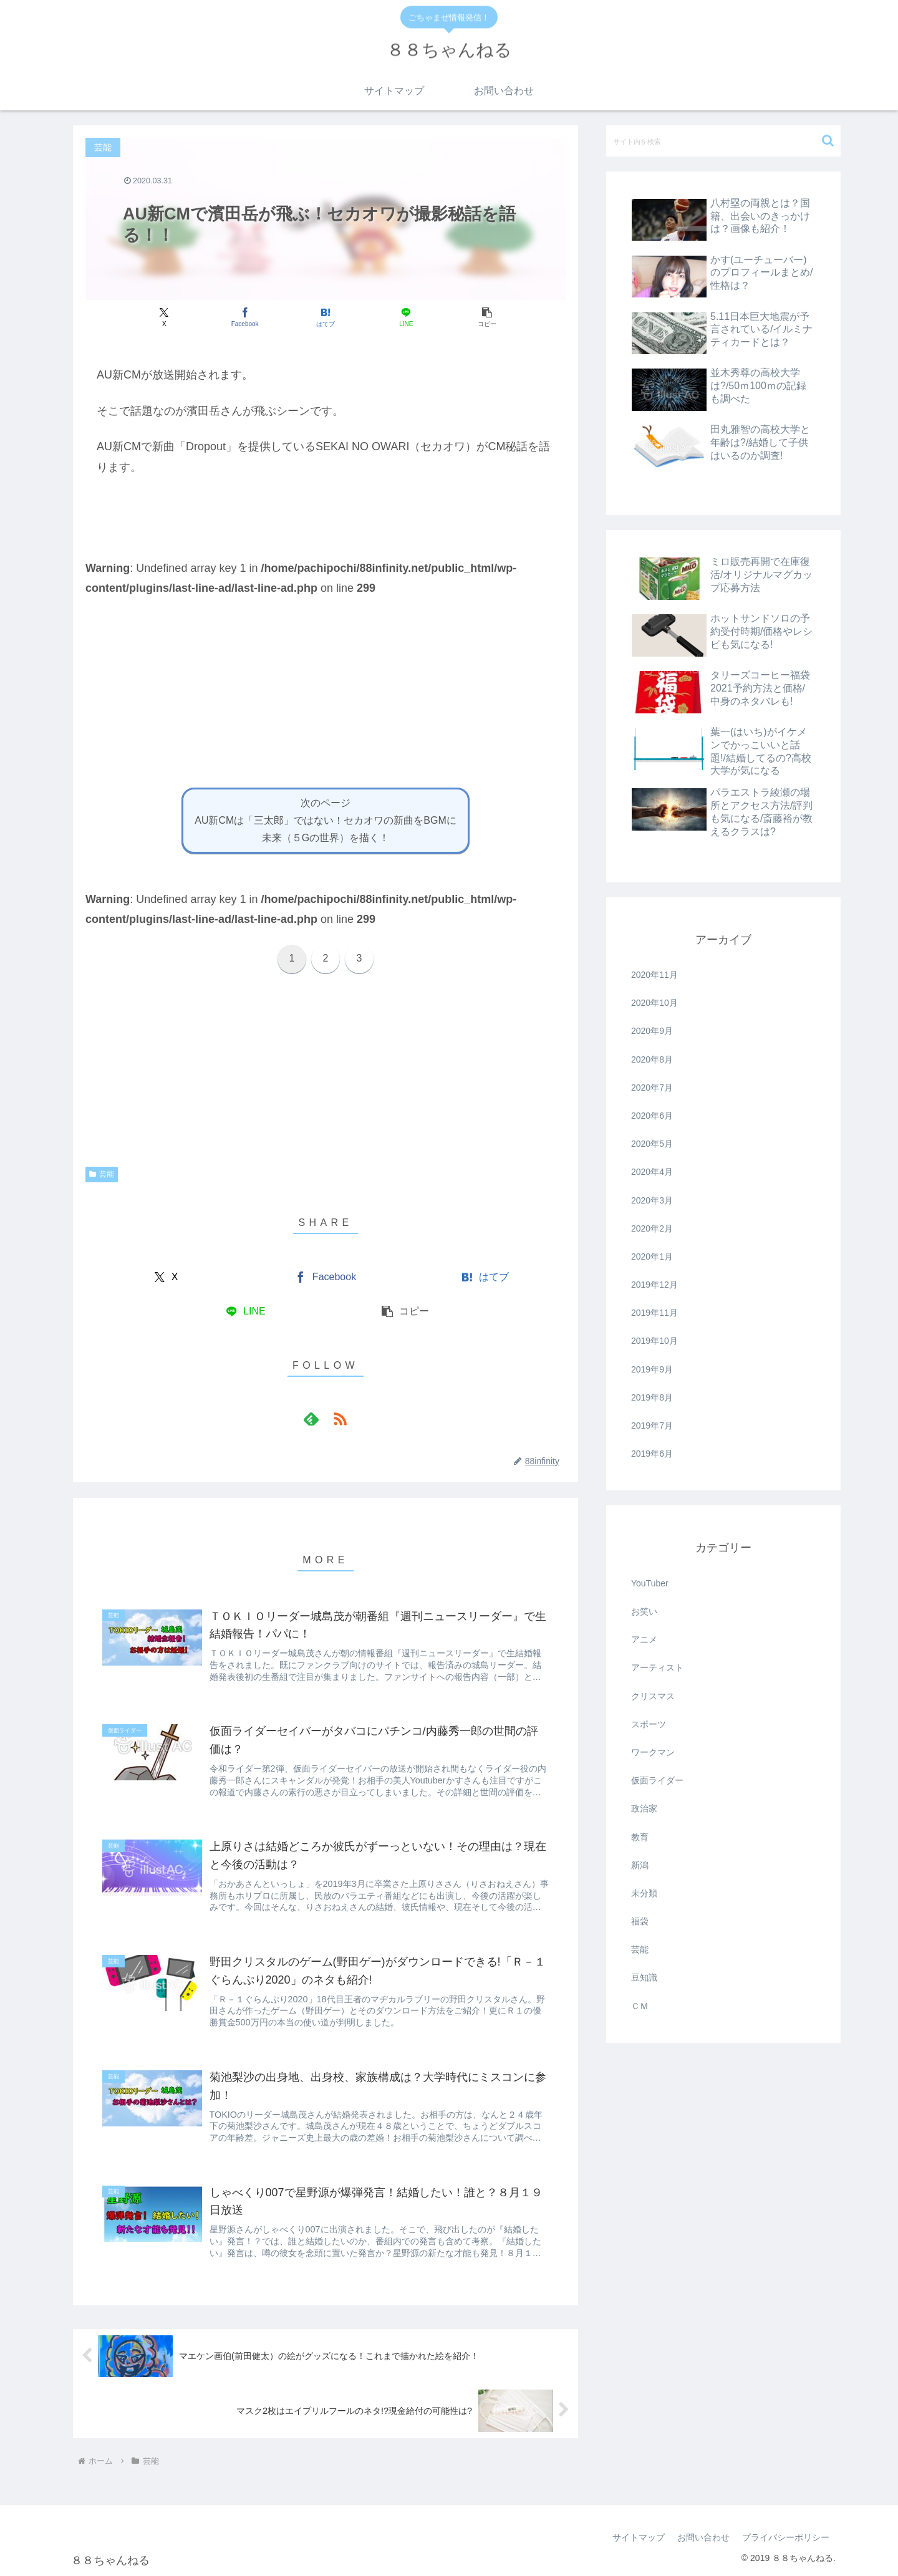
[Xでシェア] (164, 317)
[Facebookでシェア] (244, 317)
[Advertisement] (325, 685)
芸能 (101, 1174)
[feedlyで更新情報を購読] (311, 1418)
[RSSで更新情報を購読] (339, 1418)
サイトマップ (638, 2537)
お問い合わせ (703, 2537)
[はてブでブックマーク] (325, 317)
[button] (486, 317)
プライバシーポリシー (785, 2537)
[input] (723, 141)
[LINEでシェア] (406, 317)
